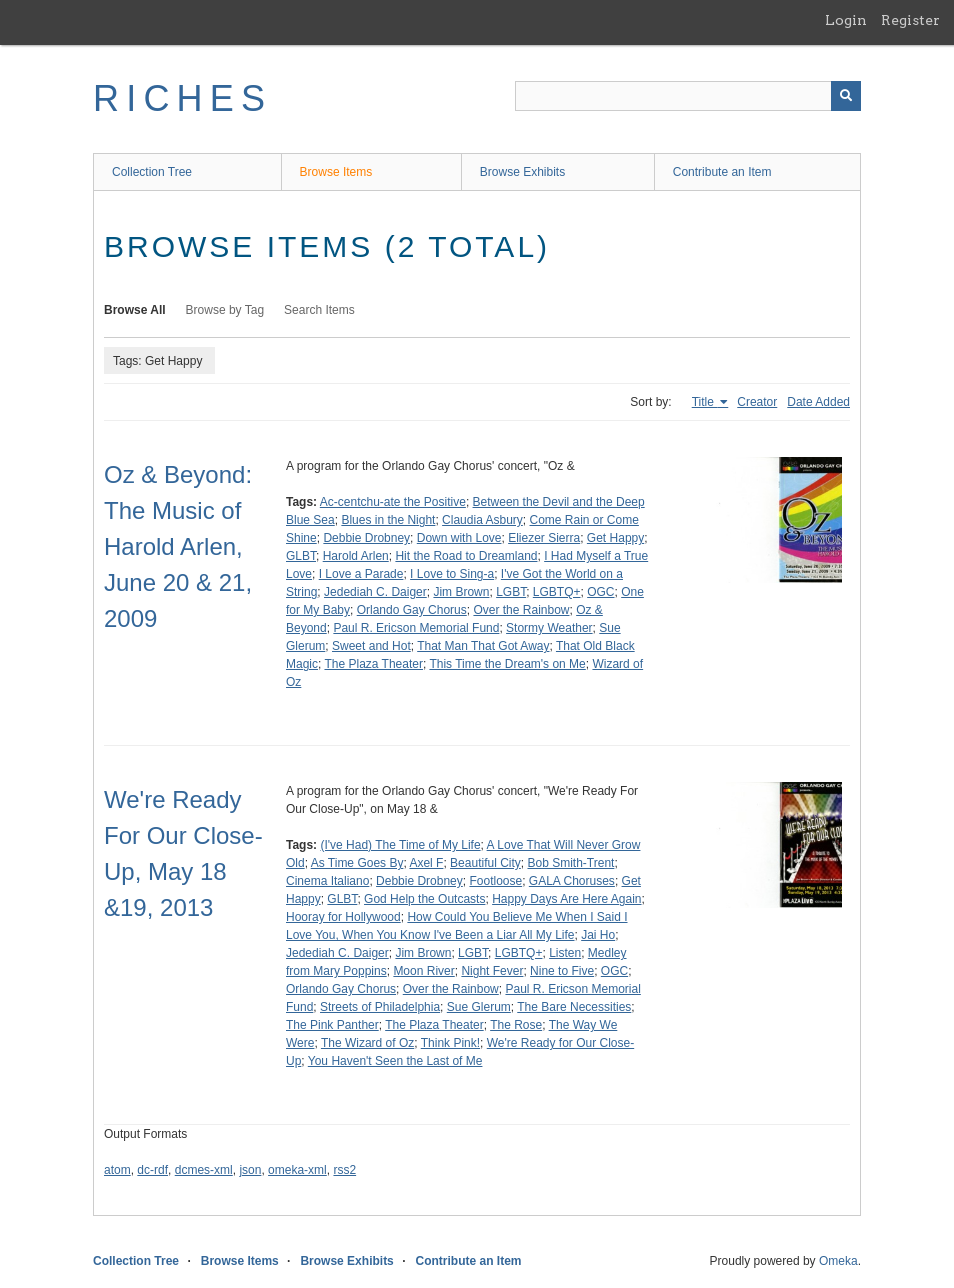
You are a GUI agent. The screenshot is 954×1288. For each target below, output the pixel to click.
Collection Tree (152, 172)
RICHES (182, 98)
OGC (600, 592)
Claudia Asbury (482, 520)
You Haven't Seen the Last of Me (395, 1061)
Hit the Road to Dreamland (466, 556)
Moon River (423, 971)
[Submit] (846, 96)
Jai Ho (598, 935)
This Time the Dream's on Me (507, 664)
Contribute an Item (722, 172)
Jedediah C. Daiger (375, 592)
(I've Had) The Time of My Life (400, 845)
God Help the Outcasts (424, 899)
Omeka (838, 1261)
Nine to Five (562, 971)
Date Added (818, 402)
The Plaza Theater (373, 664)
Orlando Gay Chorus (412, 610)
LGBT (511, 592)
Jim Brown (461, 592)
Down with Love (459, 538)
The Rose (516, 1025)
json (250, 1170)
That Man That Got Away (483, 646)
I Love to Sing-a (452, 574)
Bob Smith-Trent (570, 863)
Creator (757, 402)
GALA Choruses (572, 881)
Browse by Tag (225, 310)
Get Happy (615, 538)
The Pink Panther (332, 1025)
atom (117, 1170)
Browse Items (336, 172)
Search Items (319, 310)
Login (846, 20)
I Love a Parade (361, 574)
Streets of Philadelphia (380, 1007)
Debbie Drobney (366, 538)
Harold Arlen (356, 556)
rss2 (344, 1170)
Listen (565, 953)
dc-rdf (152, 1170)
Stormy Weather (549, 628)
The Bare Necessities (574, 1007)
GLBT (301, 556)
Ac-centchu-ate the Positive (393, 502)
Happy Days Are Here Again (566, 899)
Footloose (495, 881)
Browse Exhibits (522, 172)
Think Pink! (450, 1043)
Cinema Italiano (327, 881)
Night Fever (492, 971)
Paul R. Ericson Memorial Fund (416, 628)
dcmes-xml (204, 1170)
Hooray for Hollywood (343, 917)
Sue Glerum (479, 1007)
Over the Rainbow (521, 610)
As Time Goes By (357, 863)
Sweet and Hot (371, 646)
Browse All (135, 310)
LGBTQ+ (557, 592)
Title (705, 402)
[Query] (688, 96)
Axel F (426, 863)
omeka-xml (297, 1170)
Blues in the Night (388, 520)
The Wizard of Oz (367, 1043)
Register (910, 20)
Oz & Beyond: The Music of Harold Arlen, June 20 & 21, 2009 (178, 546)
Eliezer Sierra (544, 538)
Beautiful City (485, 863)
